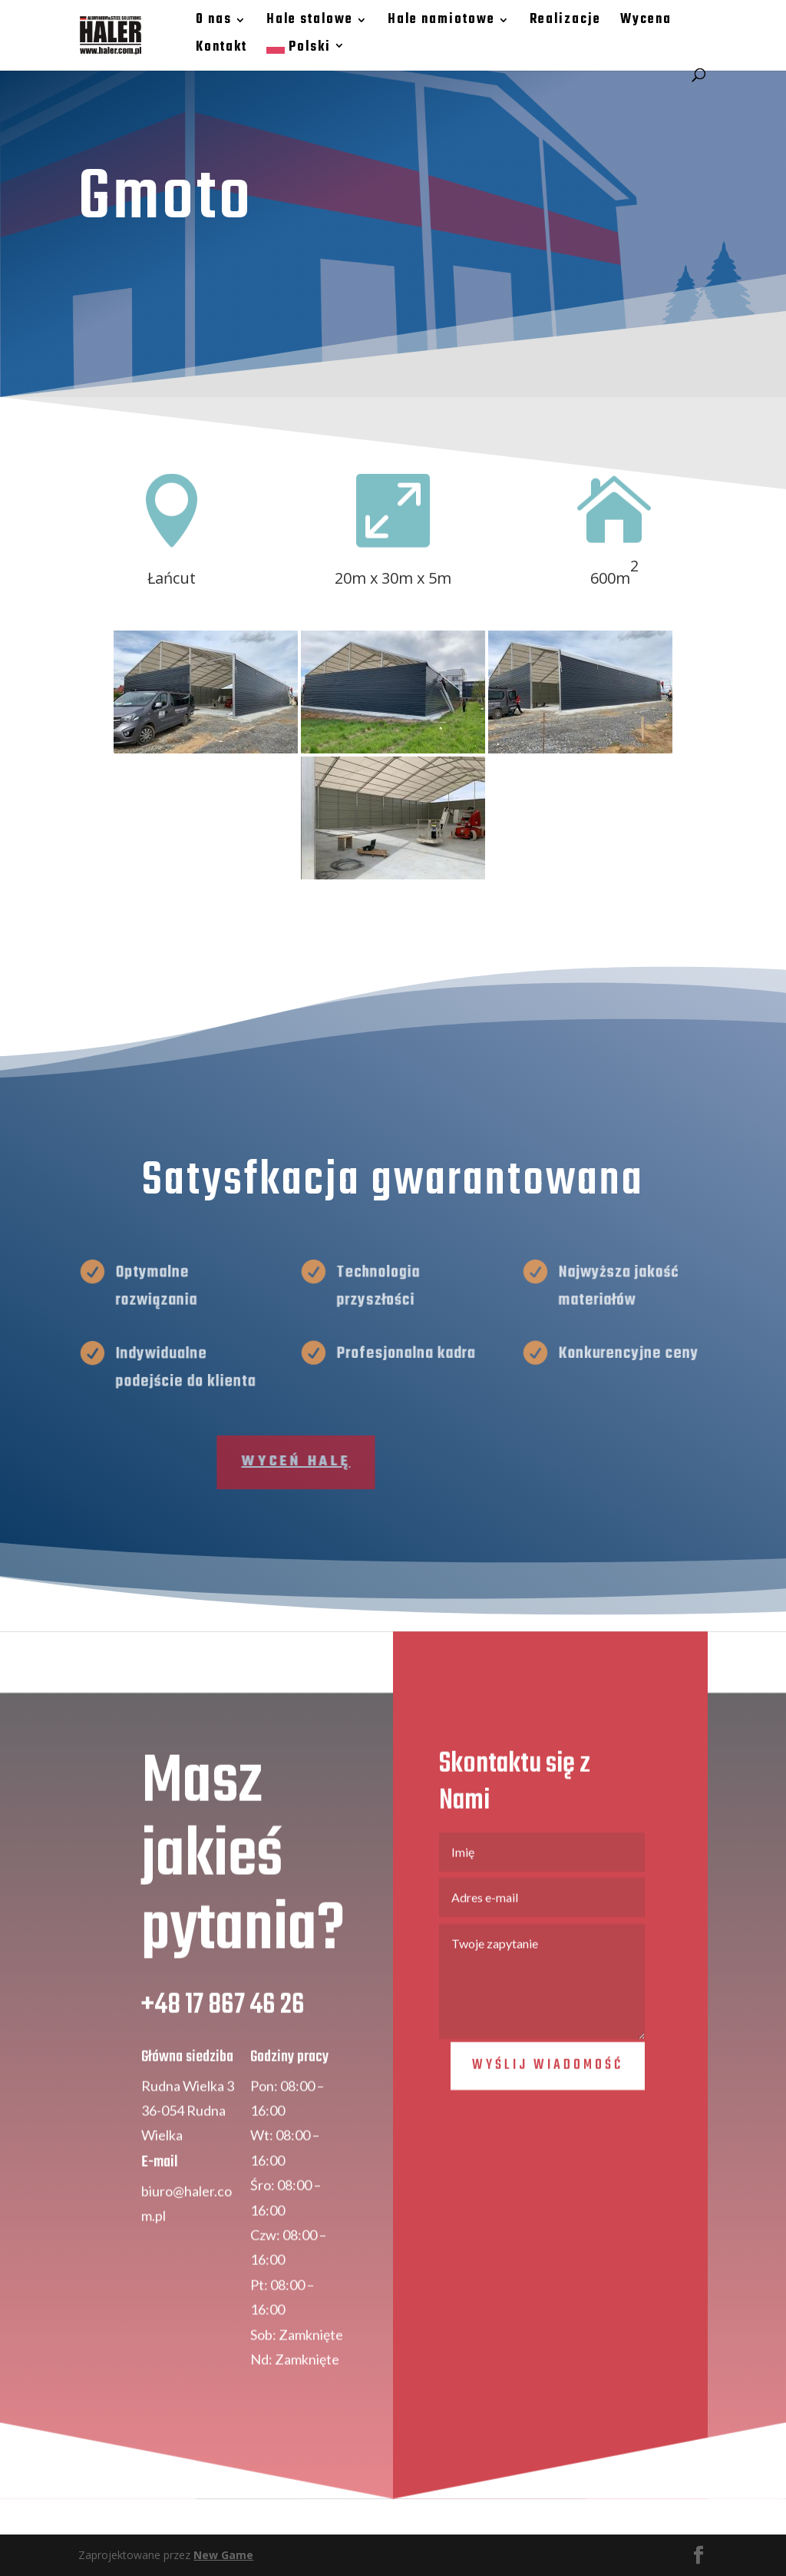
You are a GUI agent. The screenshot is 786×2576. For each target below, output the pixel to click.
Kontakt (220, 50)
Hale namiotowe (440, 22)
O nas (213, 22)
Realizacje (564, 22)
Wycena (645, 22)
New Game (223, 2555)
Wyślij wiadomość (547, 2118)
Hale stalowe (309, 22)
